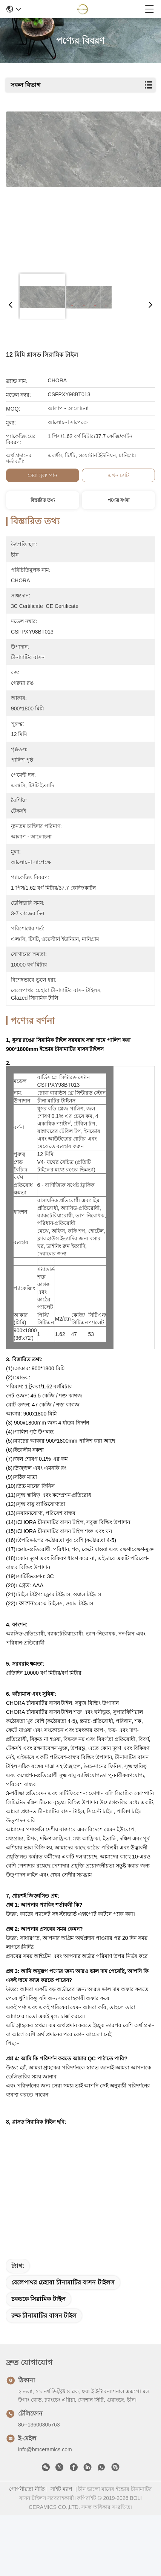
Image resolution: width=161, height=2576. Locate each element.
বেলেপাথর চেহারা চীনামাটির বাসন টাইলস (63, 2289)
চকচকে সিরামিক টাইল (38, 2306)
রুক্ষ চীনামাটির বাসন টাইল (44, 2322)
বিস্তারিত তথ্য (43, 500)
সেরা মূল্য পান (42, 475)
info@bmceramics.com (45, 2457)
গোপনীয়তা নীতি (27, 2496)
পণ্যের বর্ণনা (118, 500)
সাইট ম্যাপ (61, 2496)
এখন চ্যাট (118, 475)
